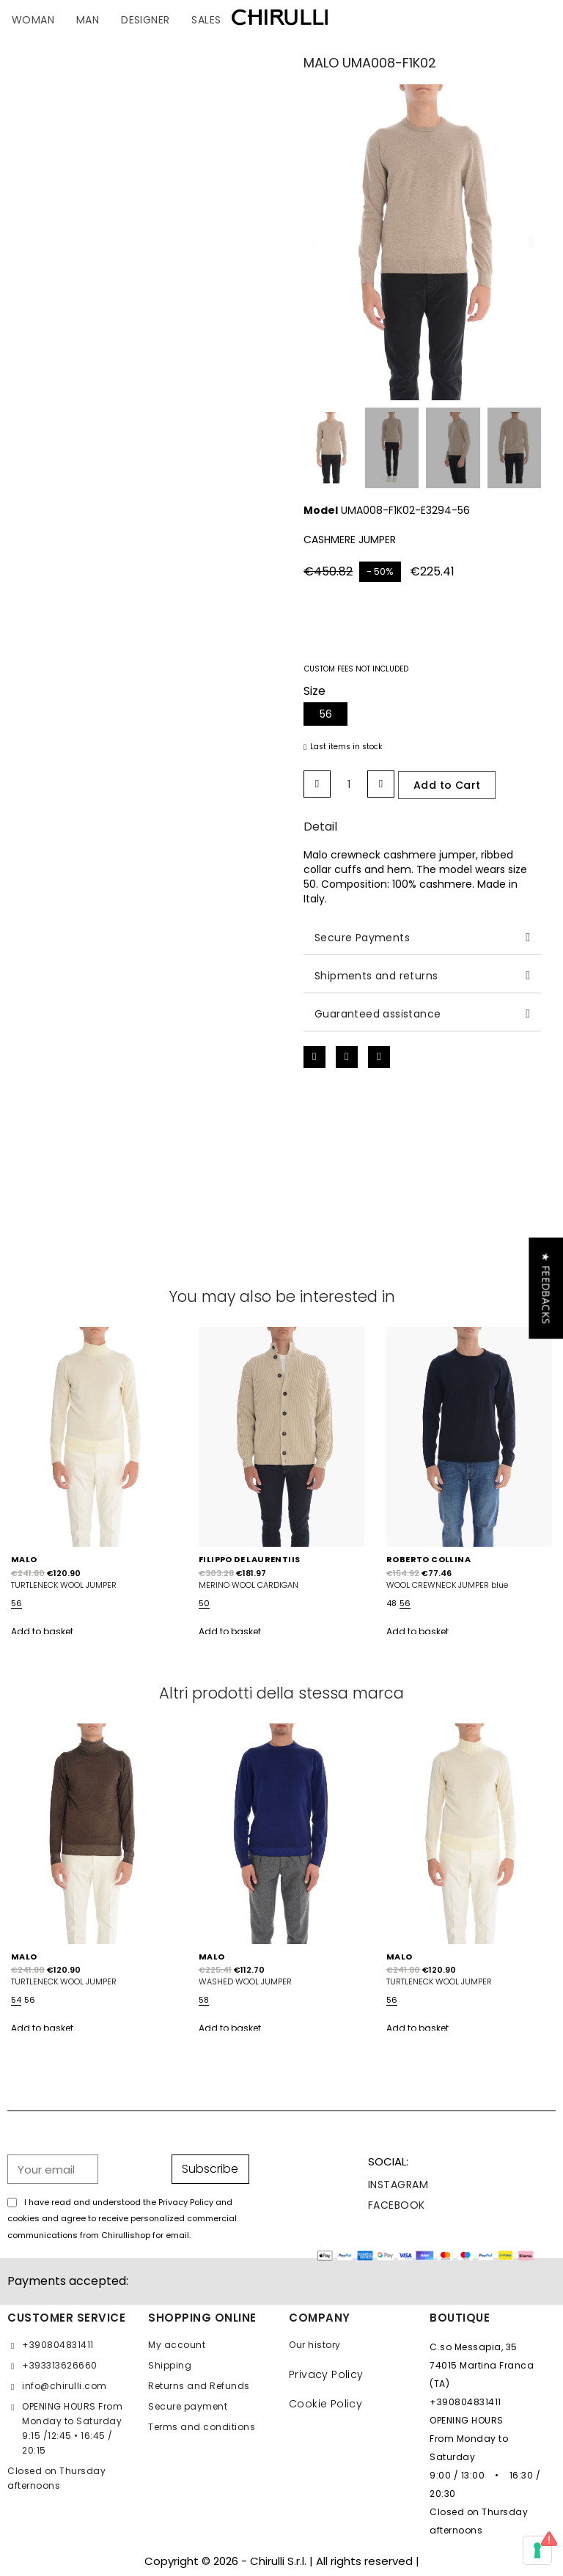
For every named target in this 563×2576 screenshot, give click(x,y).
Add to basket (42, 1631)
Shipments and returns (376, 975)
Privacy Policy (326, 2374)
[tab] (422, 938)
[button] (313, 242)
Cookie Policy (325, 2403)
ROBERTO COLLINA (428, 1559)
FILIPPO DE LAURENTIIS (249, 1559)
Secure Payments (362, 937)
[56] (325, 714)
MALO (24, 1559)
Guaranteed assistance (377, 1014)
